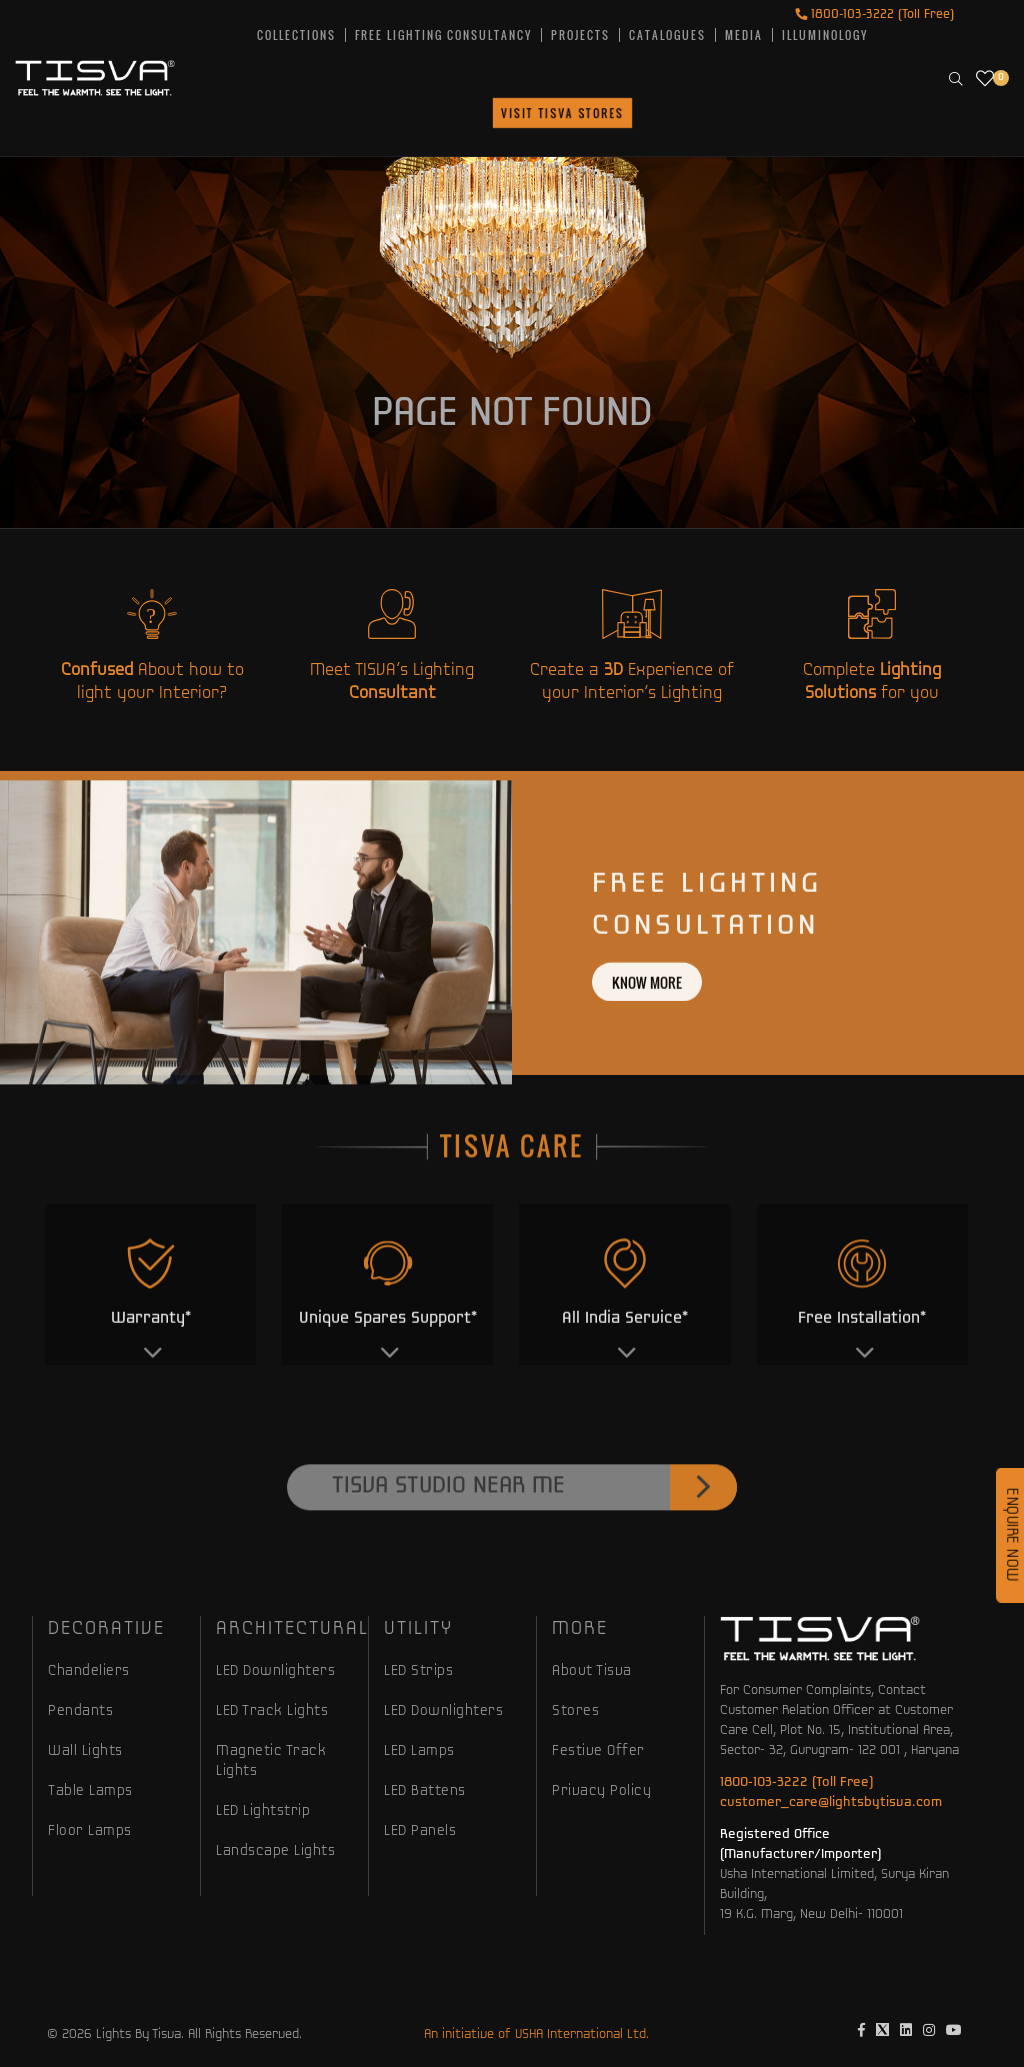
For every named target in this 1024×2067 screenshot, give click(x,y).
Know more (647, 1031)
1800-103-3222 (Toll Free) (874, 14)
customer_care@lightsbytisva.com (831, 1802)
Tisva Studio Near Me (534, 1537)
